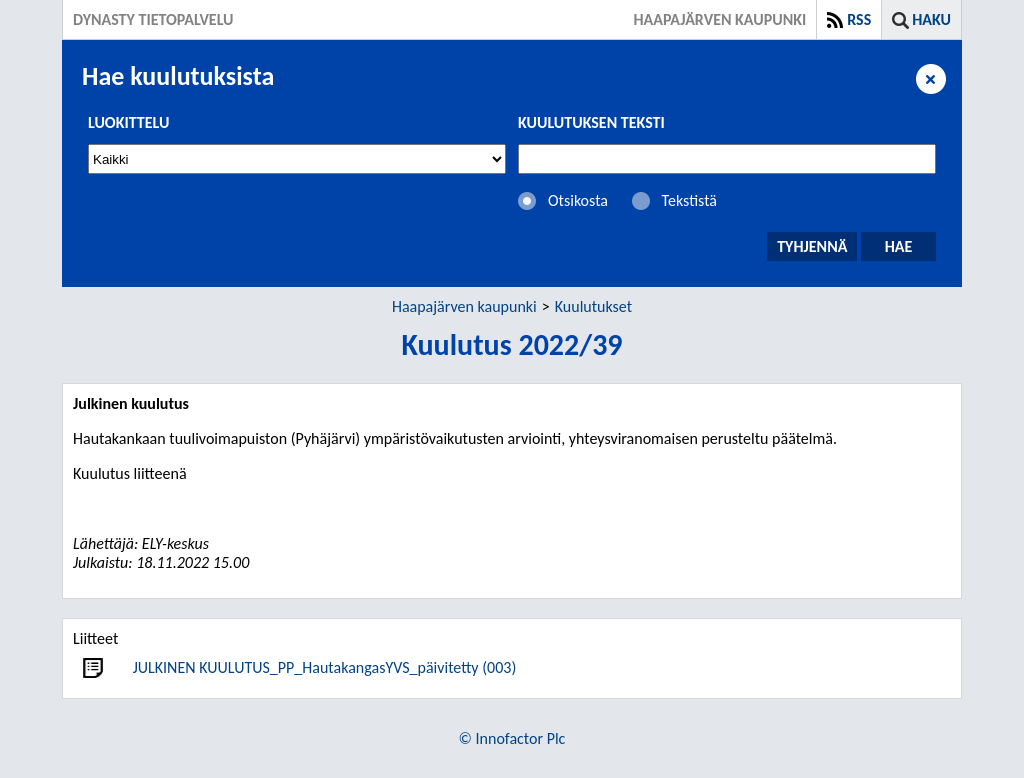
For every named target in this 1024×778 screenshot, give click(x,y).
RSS (859, 19)
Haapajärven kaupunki (464, 306)
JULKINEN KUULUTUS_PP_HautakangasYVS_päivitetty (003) (325, 667)
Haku (931, 19)
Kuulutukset (593, 306)
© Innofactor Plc (512, 738)
